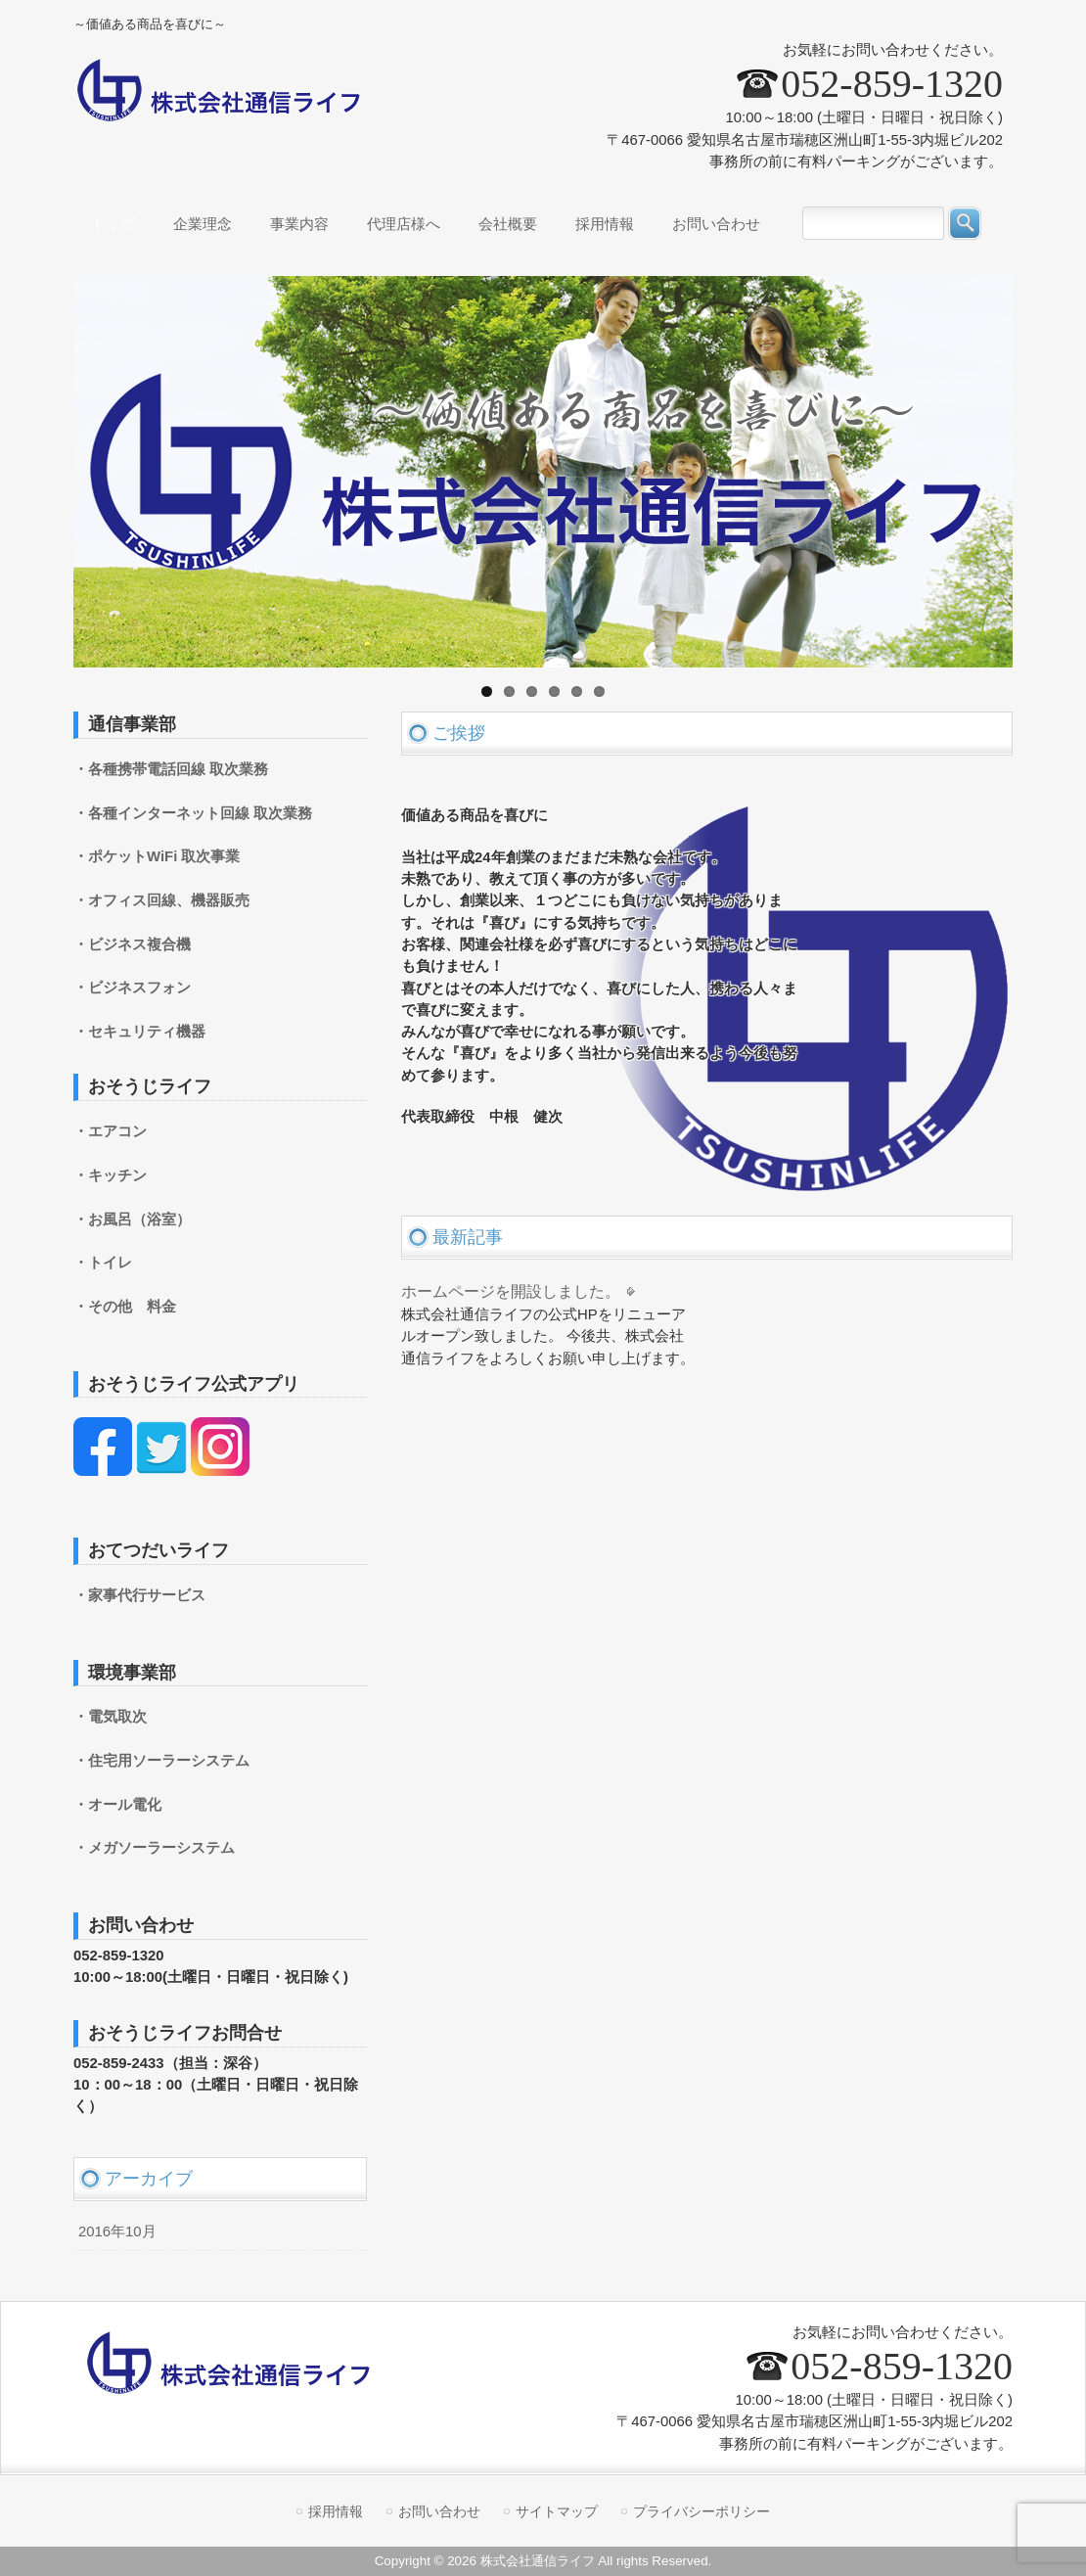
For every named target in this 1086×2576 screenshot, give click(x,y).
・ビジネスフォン (132, 987)
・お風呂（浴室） (132, 1219)
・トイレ (102, 1262)
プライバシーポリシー (701, 2511)
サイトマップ (557, 2511)
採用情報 (335, 2511)
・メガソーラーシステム (154, 1848)
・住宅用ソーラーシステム (161, 1761)
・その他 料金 (124, 1306)
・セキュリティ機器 (139, 1031)
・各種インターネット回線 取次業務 (192, 813)
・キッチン (110, 1175)
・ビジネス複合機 (132, 944)
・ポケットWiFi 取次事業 (156, 856)
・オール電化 (117, 1805)
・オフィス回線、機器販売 (161, 900)
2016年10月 (117, 2231)
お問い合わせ (439, 2511)
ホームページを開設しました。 (510, 1291)
